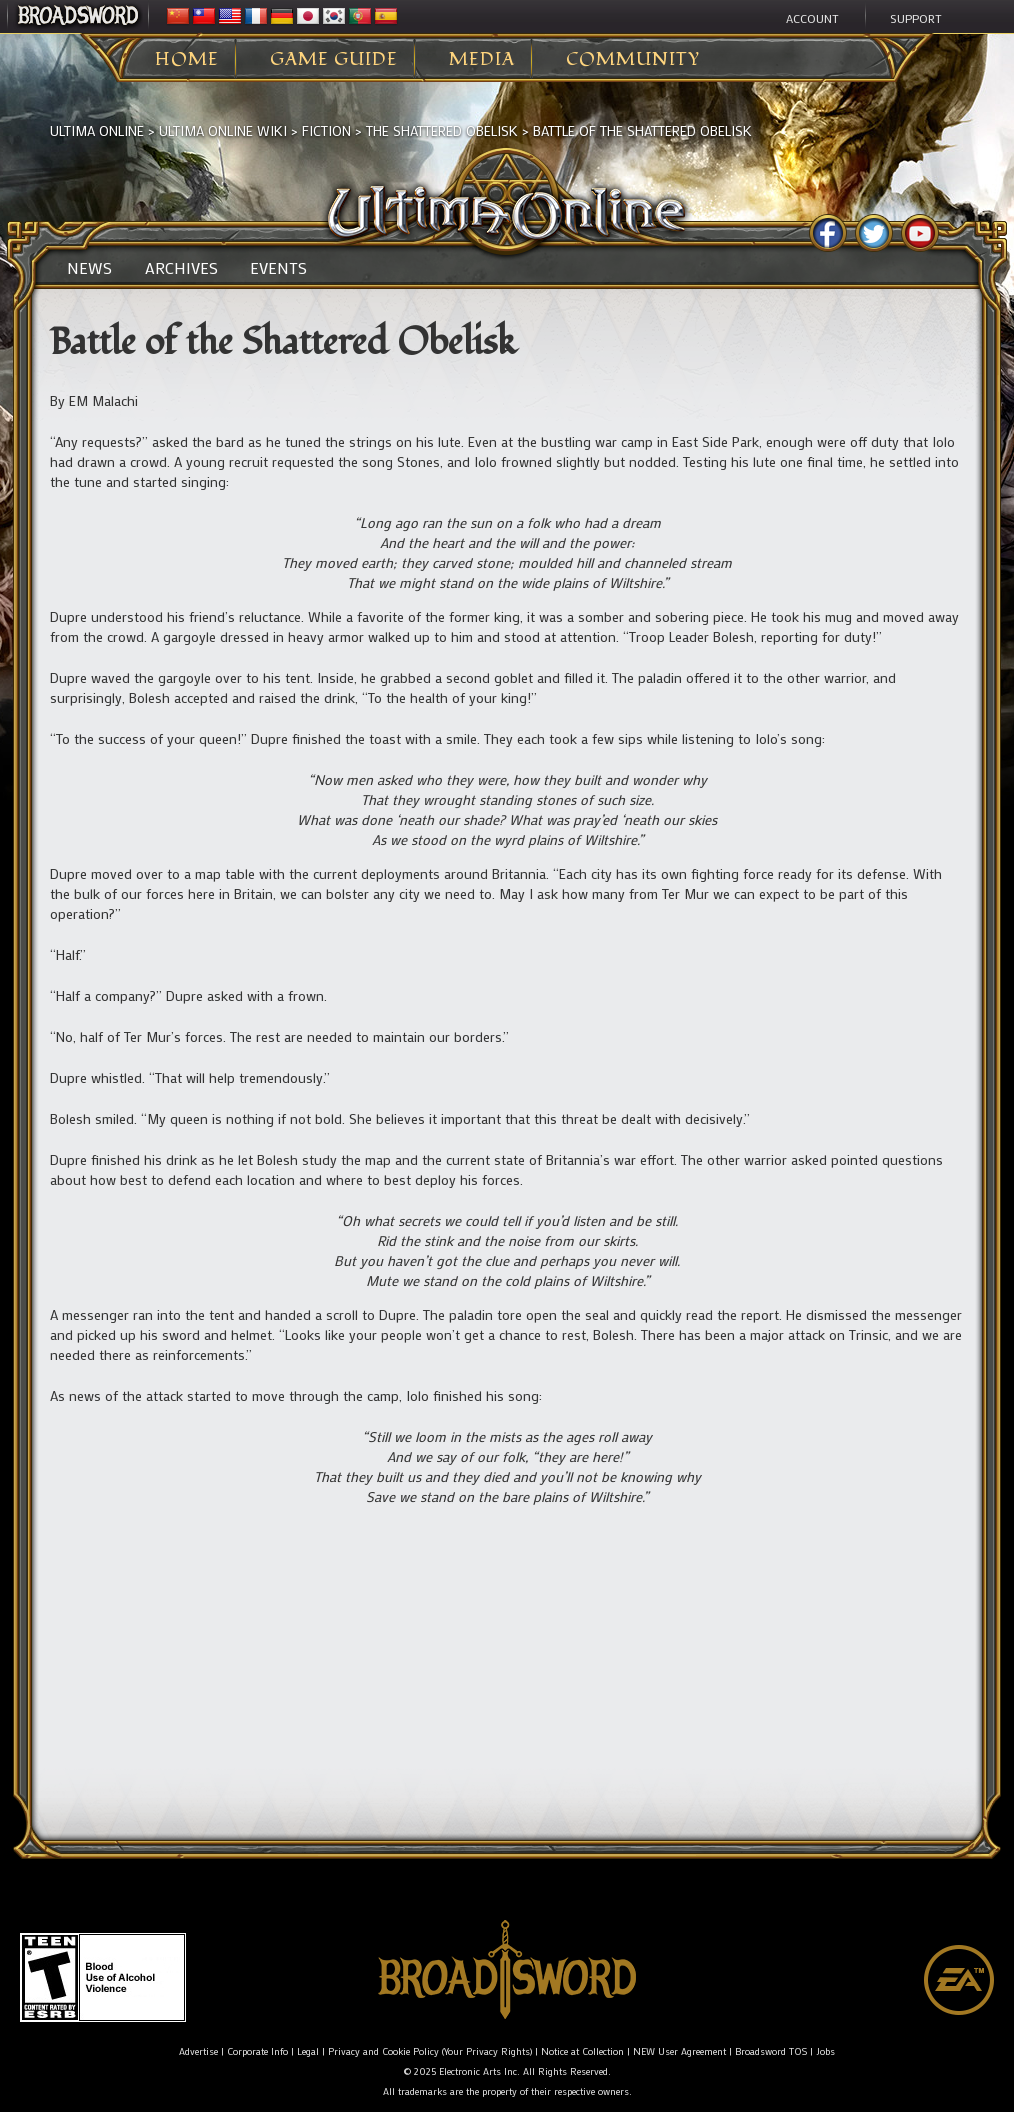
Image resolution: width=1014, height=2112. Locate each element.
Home (187, 60)
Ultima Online (97, 130)
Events (278, 268)
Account (812, 18)
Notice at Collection (582, 2051)
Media (482, 60)
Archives (181, 268)
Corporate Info (257, 2051)
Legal (308, 2051)
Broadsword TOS (771, 2051)
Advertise (198, 2051)
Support (916, 18)
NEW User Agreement (679, 2051)
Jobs (825, 2051)
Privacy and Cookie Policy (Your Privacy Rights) (430, 2051)
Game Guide (334, 60)
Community (633, 60)
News (89, 268)
